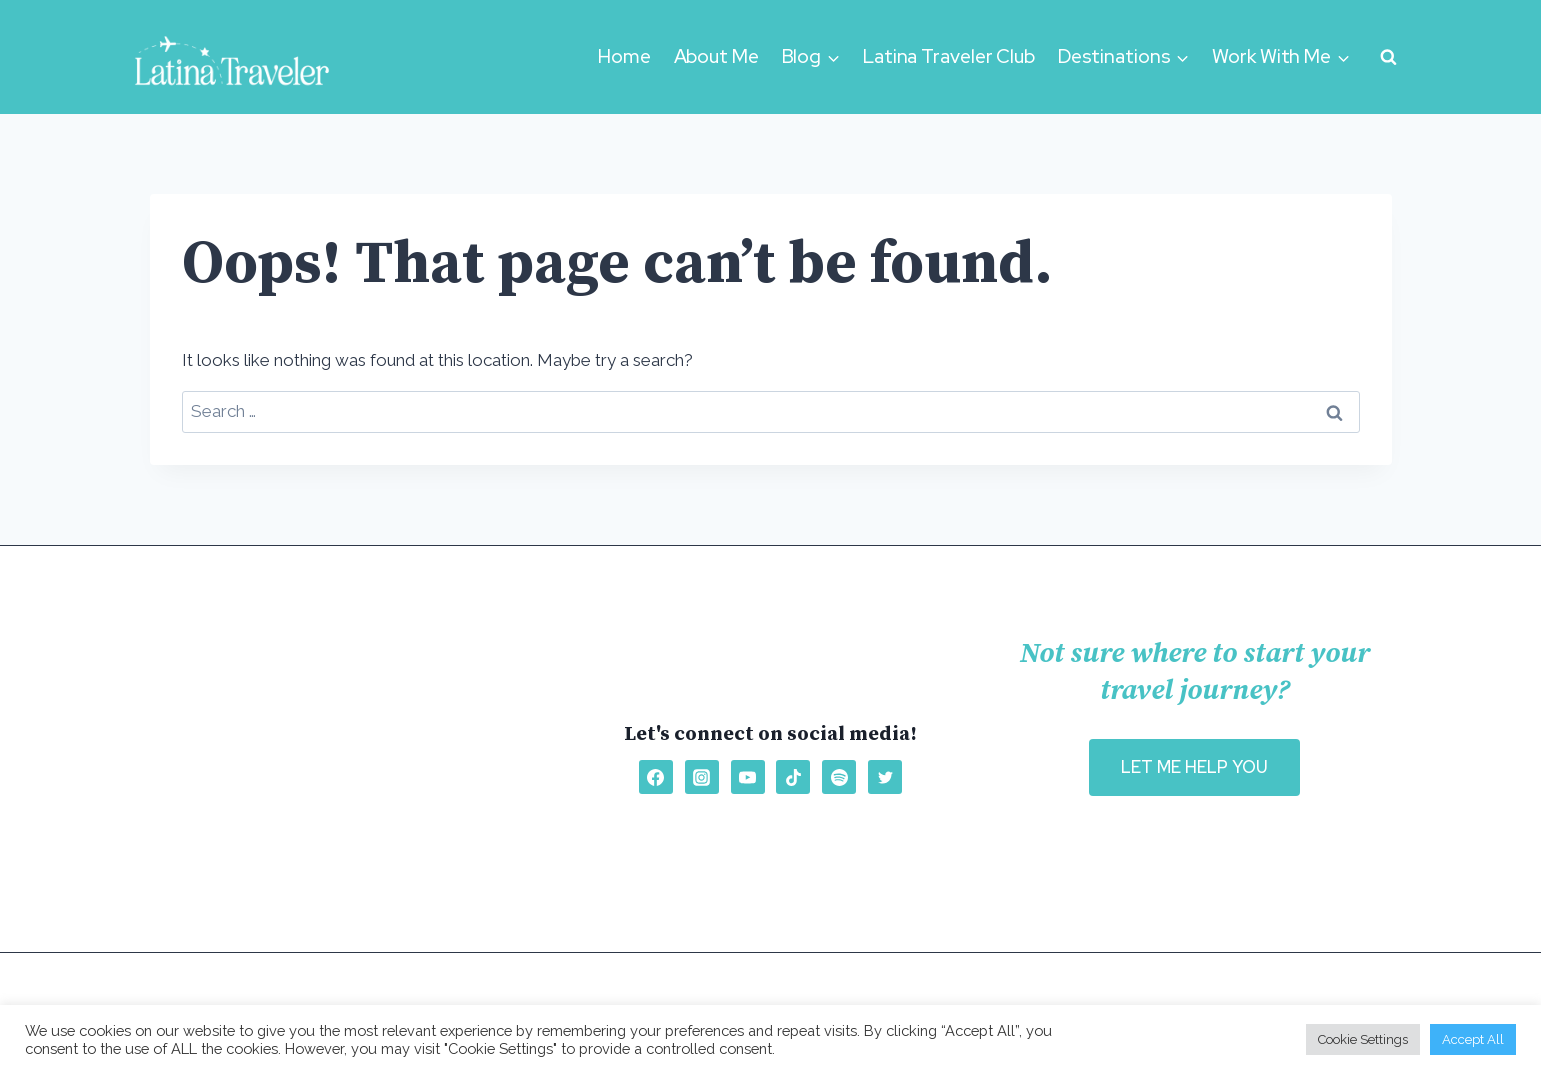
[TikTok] (793, 777)
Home (624, 56)
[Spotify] (839, 777)
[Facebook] (656, 777)
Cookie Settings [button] (1363, 1039)
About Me (716, 56)
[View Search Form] (1389, 57)
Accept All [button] (1473, 1039)
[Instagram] (702, 777)
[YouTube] (748, 777)
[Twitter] (885, 777)
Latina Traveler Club (949, 56)
